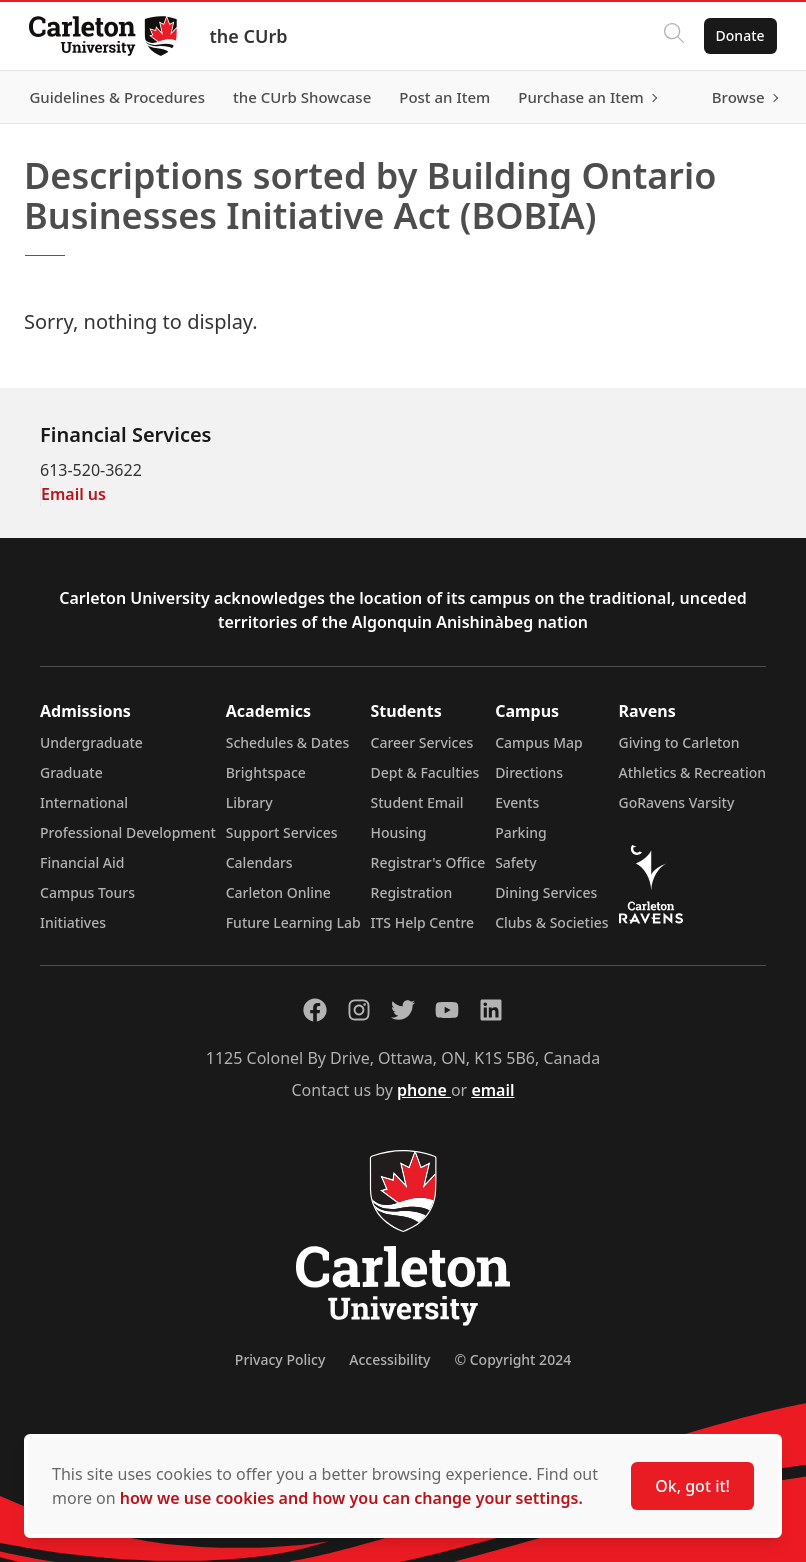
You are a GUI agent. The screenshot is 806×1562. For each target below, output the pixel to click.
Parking (521, 832)
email (492, 1090)
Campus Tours (87, 892)
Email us (73, 494)
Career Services (422, 742)
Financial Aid (82, 862)
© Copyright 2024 (512, 1359)
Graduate (71, 772)
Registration (412, 892)
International (84, 802)
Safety (516, 862)
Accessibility (389, 1359)
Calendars (259, 862)
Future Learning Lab (293, 922)
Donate (737, 35)
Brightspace (266, 772)
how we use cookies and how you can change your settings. (351, 1498)
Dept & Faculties (425, 772)
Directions (529, 772)
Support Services (282, 832)
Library (249, 802)
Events (517, 802)
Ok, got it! (692, 1486)
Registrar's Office (428, 862)
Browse (735, 97)
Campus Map (539, 742)
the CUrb (251, 36)
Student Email (417, 802)
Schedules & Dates (288, 742)
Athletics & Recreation (692, 772)
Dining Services (546, 892)
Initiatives (73, 922)
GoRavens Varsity (677, 802)
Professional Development (128, 832)
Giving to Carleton (679, 742)
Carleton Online (278, 892)
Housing (399, 832)
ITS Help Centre (423, 922)
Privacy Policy (280, 1359)
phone (424, 1090)
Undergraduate (91, 742)
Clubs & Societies (551, 922)
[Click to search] (671, 36)
